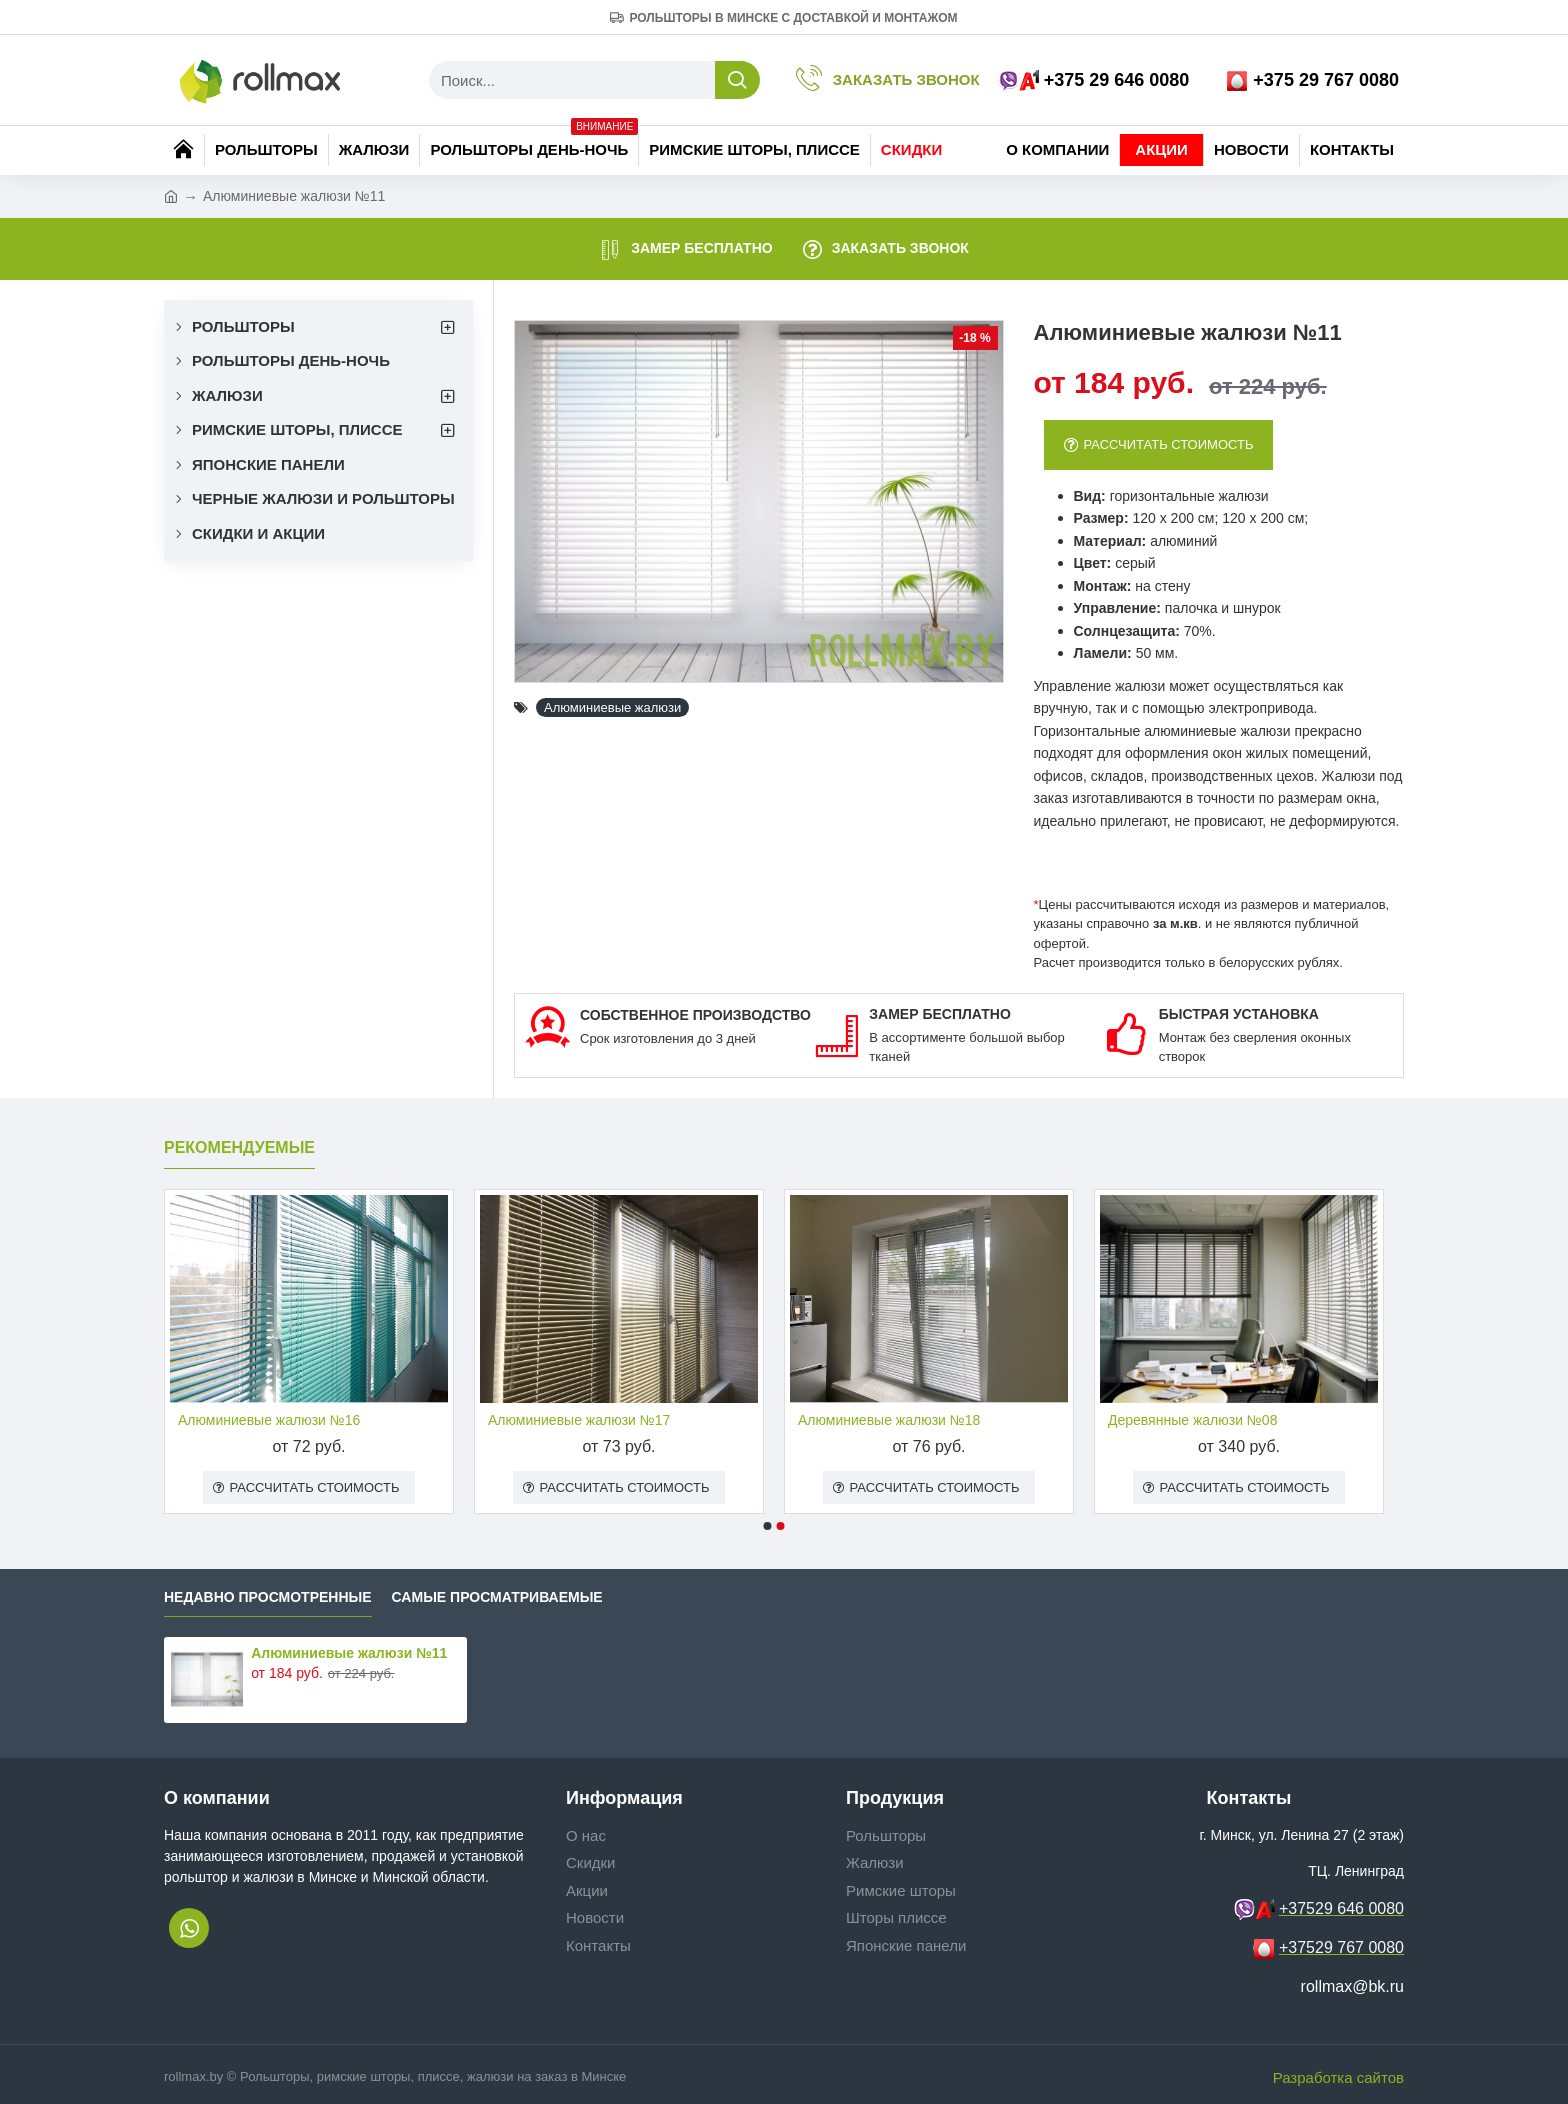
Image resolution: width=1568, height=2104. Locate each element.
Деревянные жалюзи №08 (1192, 1420)
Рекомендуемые (239, 1147)
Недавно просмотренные (268, 1597)
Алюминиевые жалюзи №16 (269, 1420)
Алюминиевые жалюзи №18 (889, 1420)
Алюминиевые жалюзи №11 (349, 1653)
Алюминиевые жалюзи (612, 707)
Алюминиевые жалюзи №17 (579, 1420)
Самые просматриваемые (497, 1597)
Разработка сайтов (1338, 2077)
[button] (768, 1526)
